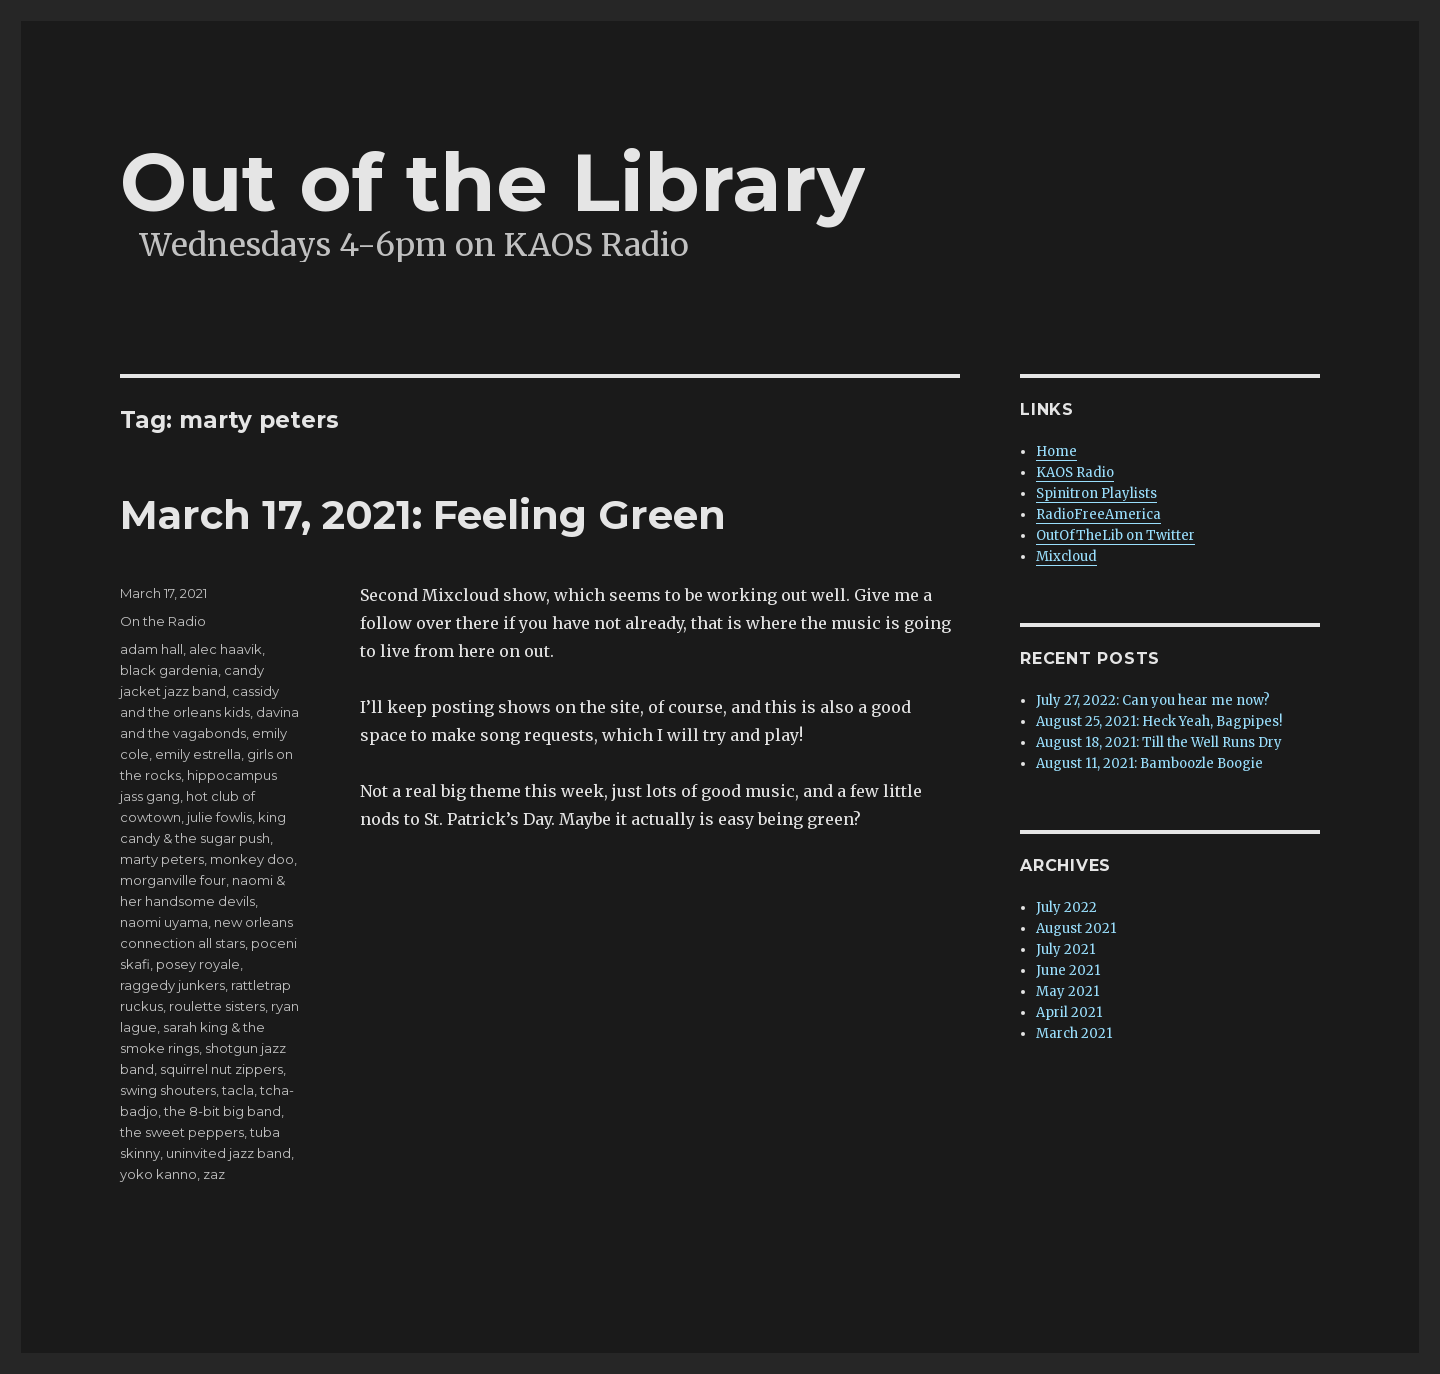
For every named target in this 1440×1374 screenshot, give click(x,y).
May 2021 (1067, 991)
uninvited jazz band (228, 1153)
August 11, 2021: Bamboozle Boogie (1149, 763)
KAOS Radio (1075, 472)
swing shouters (168, 1090)
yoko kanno (158, 1174)
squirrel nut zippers (221, 1069)
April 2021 (1069, 1012)
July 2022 (1066, 907)
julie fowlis (219, 817)
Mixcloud (1066, 556)
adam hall (151, 649)
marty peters (162, 859)
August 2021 (1076, 928)
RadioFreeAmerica (1098, 514)
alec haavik (225, 649)
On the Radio (163, 621)
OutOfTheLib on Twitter (1115, 535)
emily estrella (198, 754)
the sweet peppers (182, 1132)
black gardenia (169, 670)
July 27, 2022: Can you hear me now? (1153, 700)
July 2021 (1065, 949)
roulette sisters (217, 1006)
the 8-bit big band (222, 1111)
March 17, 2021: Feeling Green (423, 514)
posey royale (198, 964)
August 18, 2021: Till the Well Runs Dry (1159, 742)
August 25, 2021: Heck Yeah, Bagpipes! (1159, 721)
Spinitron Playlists (1096, 493)
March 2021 (1074, 1033)
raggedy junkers (172, 985)
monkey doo (252, 859)
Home (1056, 451)
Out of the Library (492, 182)
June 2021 (1068, 970)
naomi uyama (164, 922)
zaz (214, 1174)
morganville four (173, 880)
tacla (238, 1090)
